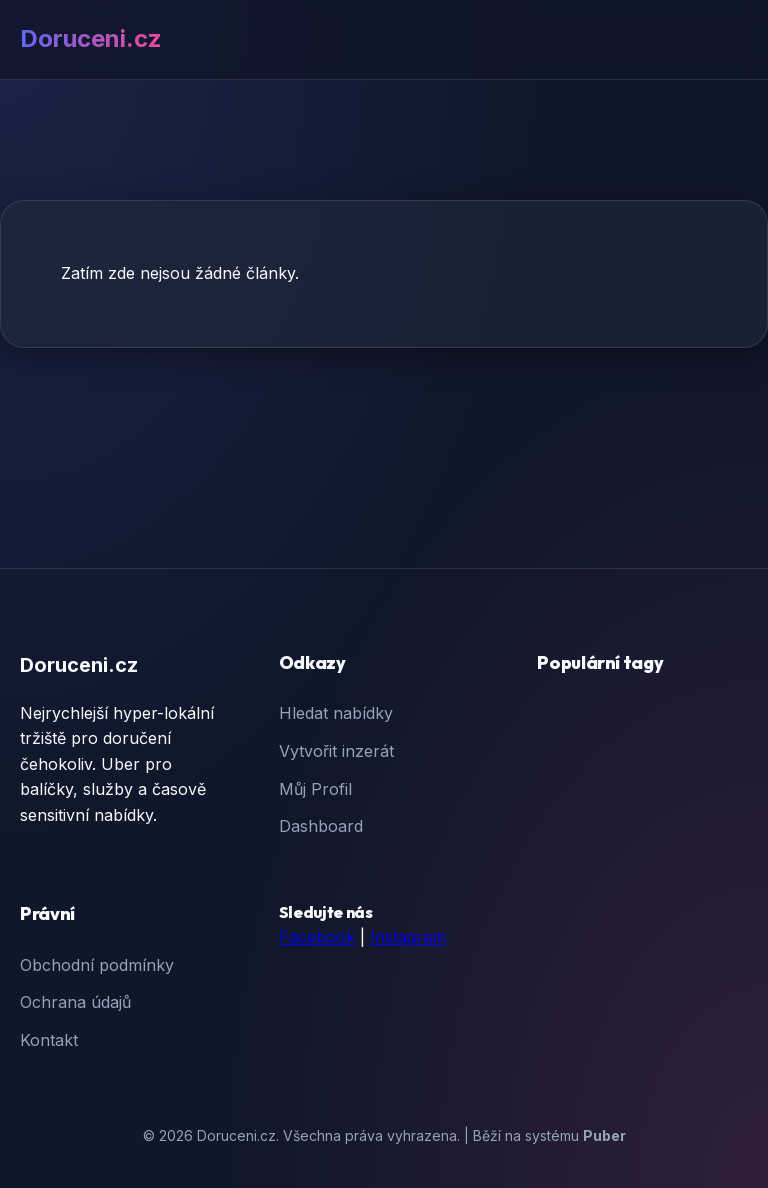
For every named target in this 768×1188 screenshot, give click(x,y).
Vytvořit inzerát (336, 751)
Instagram (408, 937)
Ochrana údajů (75, 1002)
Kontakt (49, 1040)
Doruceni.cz (91, 38)
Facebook (317, 937)
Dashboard (321, 826)
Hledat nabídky (336, 713)
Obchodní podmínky (97, 965)
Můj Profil (315, 789)
